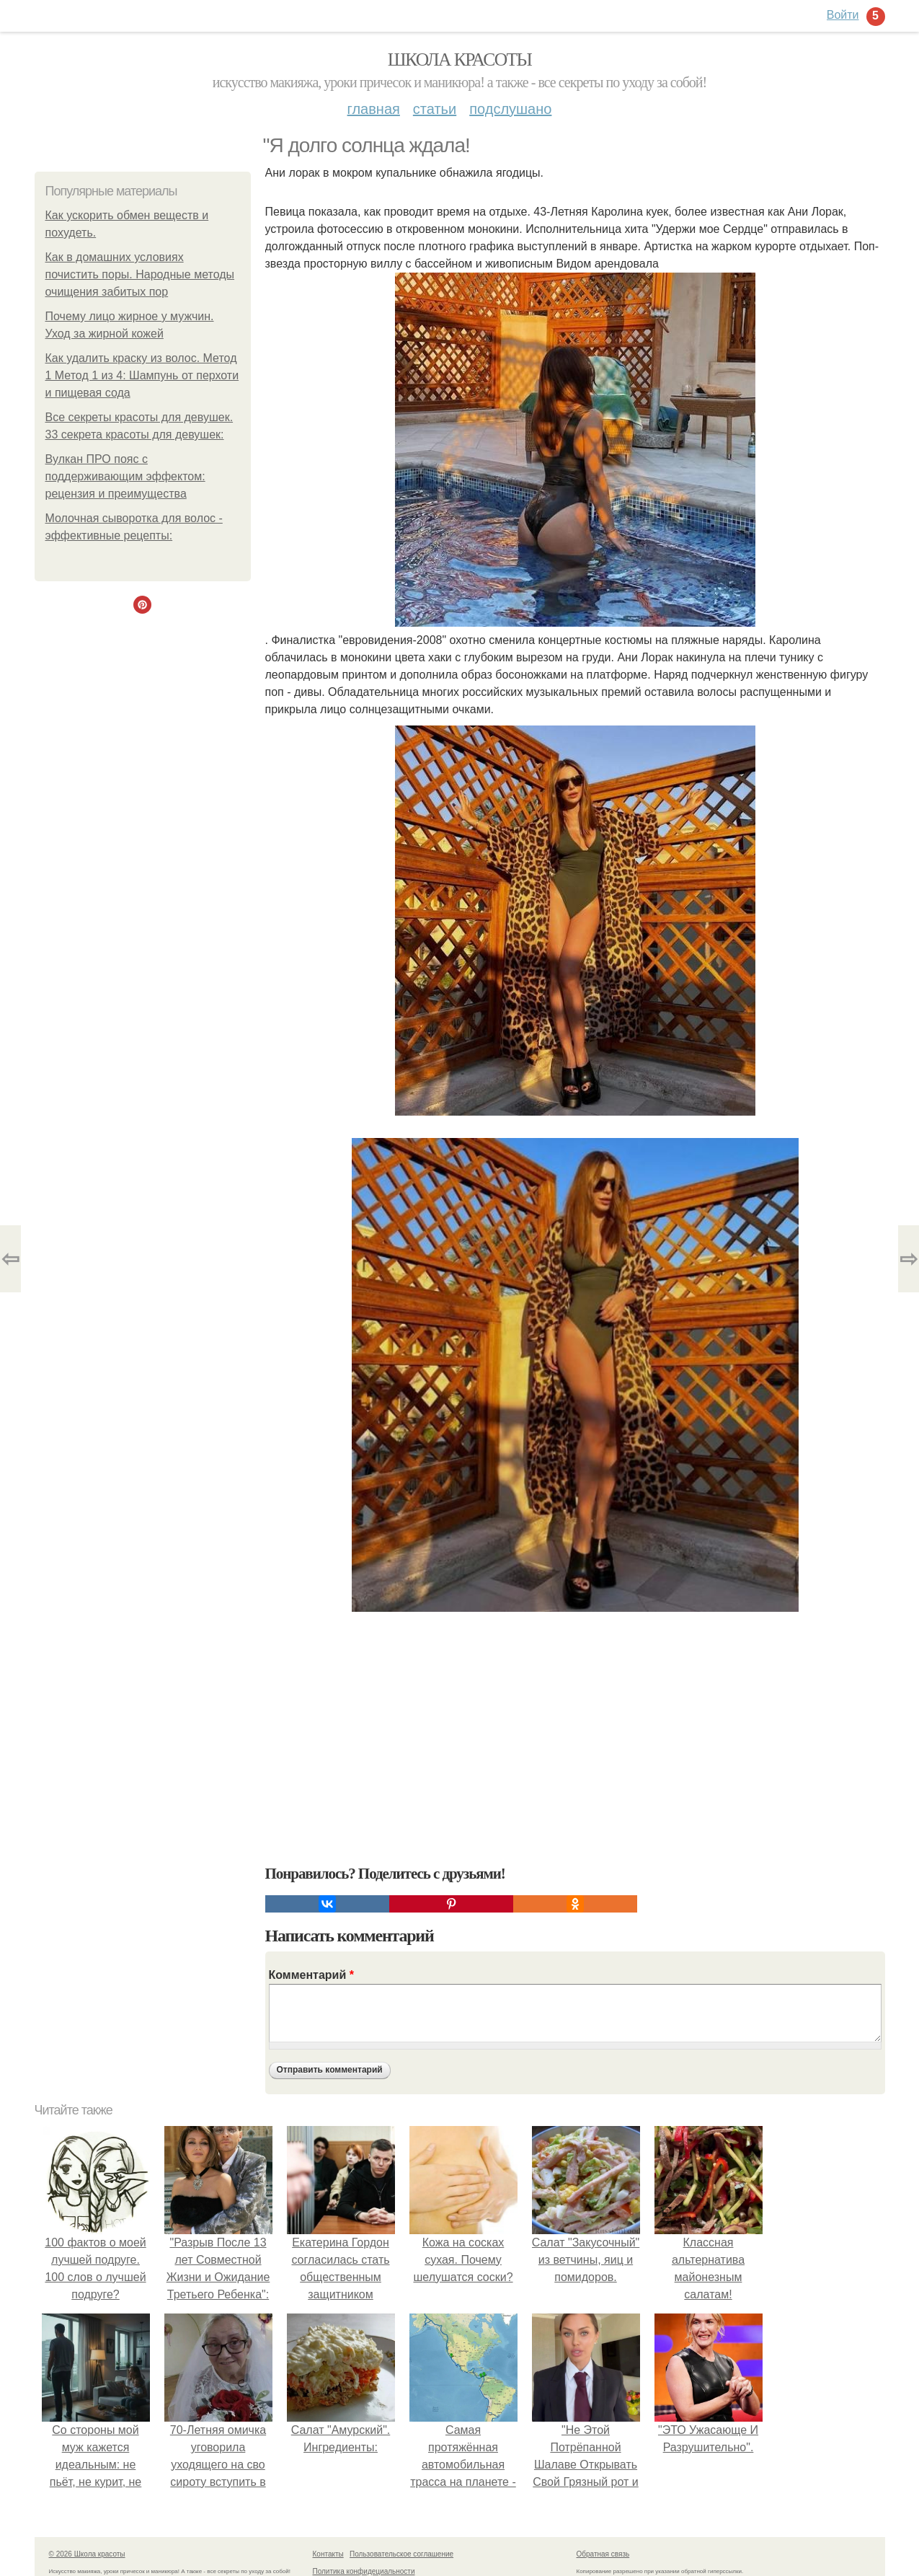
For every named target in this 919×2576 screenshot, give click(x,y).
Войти (843, 15)
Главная (373, 109)
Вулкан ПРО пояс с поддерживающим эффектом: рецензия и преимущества (125, 476)
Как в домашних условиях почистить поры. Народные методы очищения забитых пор (140, 274)
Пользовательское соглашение (401, 2554)
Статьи (434, 109)
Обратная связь (603, 2554)
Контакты (328, 2554)
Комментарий (311, 1975)
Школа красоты (460, 59)
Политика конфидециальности (364, 2571)
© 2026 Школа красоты (87, 2554)
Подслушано (510, 109)
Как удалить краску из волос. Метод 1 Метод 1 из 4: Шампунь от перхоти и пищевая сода (142, 375)
